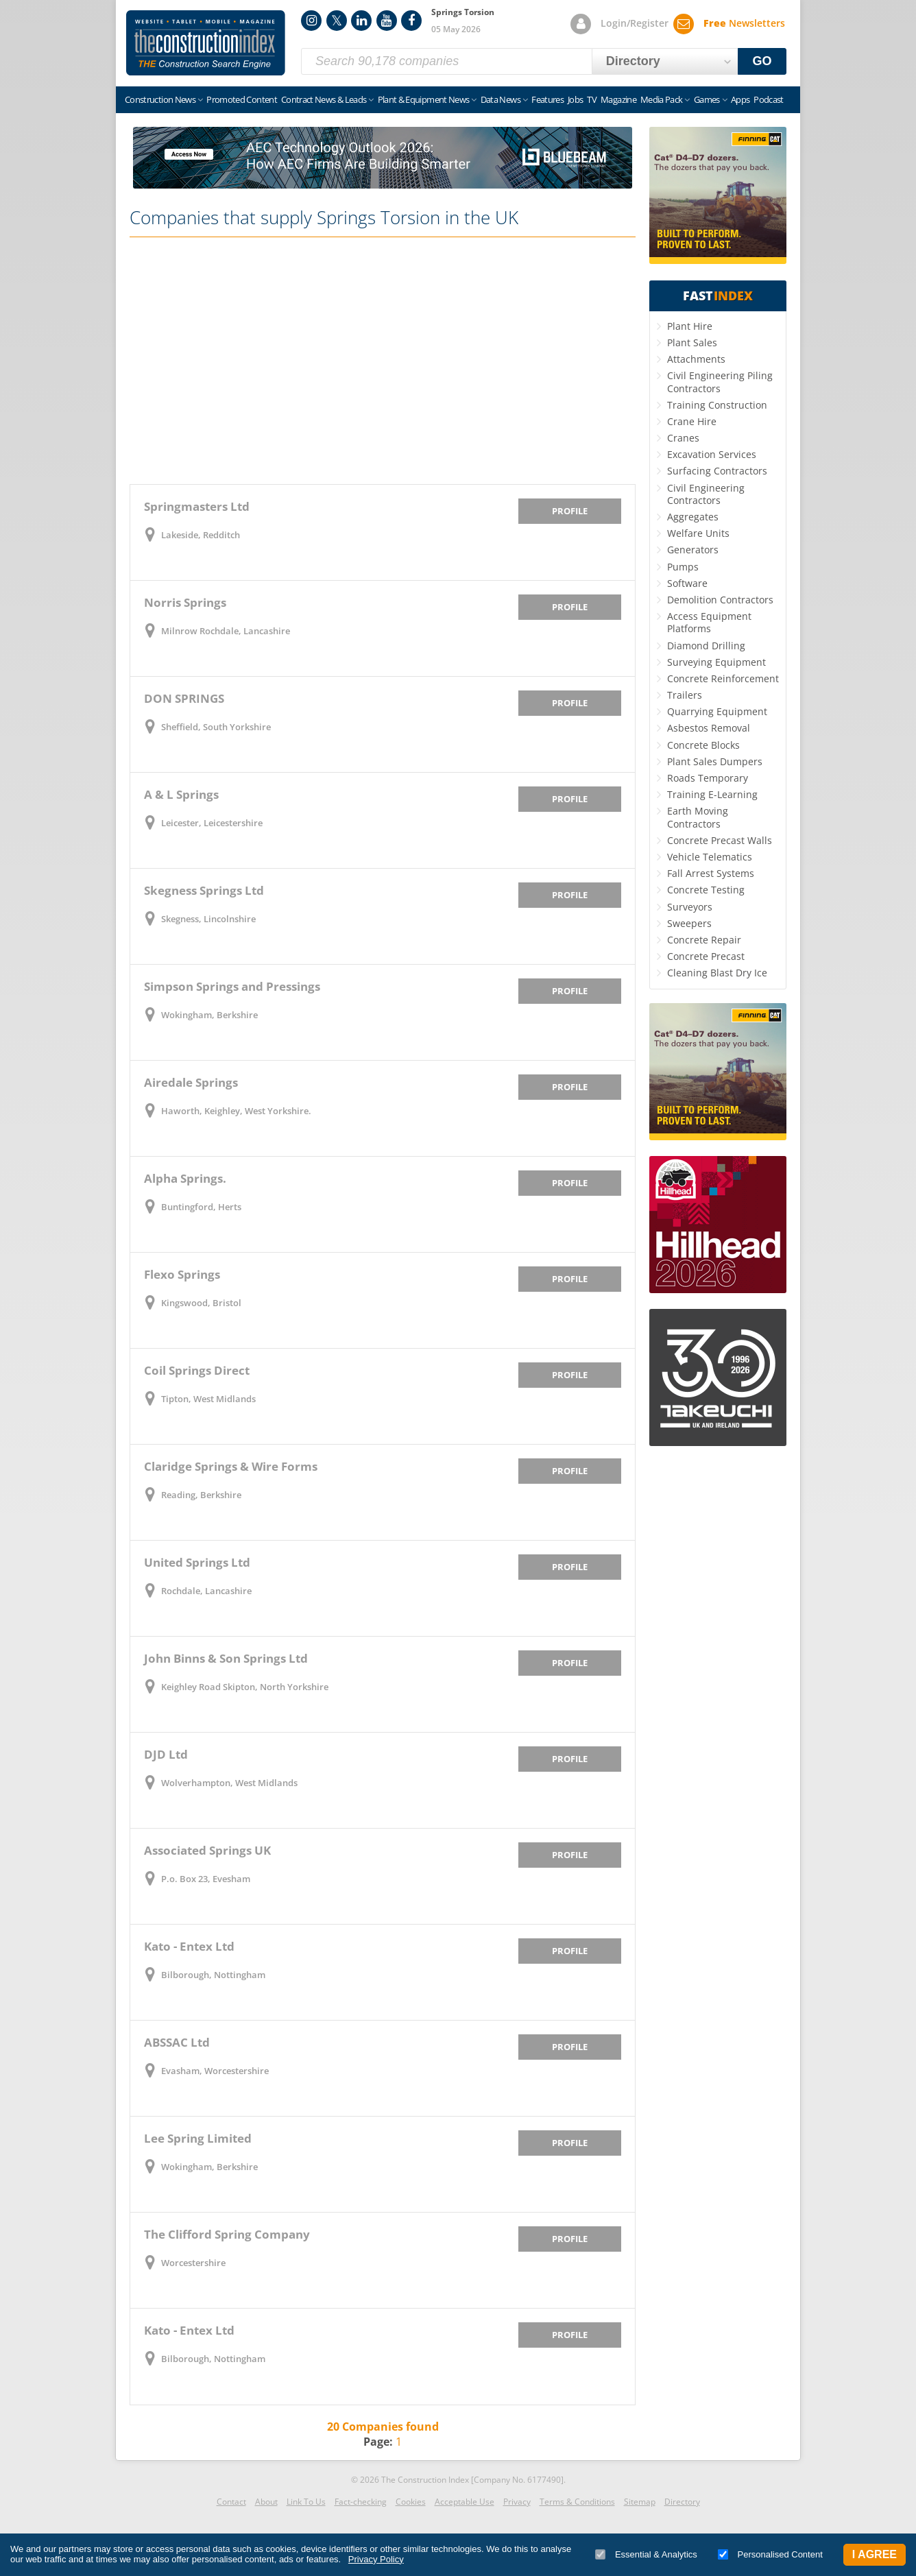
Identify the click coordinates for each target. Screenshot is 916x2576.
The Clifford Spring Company (227, 2234)
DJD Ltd (166, 1754)
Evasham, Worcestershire (215, 2071)
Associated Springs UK (207, 1850)
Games (707, 99)
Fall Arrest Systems (710, 873)
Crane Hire (691, 421)
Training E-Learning (712, 794)
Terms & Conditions (577, 2501)
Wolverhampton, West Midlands (229, 1783)
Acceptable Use (464, 2501)
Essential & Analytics (646, 2554)
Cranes (683, 437)
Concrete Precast (706, 956)
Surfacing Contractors (717, 470)
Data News (500, 99)
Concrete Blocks (703, 744)
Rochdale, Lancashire (206, 1591)
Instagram (311, 20)
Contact (231, 2501)
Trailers (684, 694)
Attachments (696, 358)
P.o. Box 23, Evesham (205, 1879)
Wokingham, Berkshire (209, 1015)
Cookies (411, 2501)
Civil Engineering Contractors (706, 494)
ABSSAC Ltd (177, 2042)
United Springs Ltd (197, 1562)
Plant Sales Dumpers (714, 761)
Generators (693, 549)
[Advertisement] (383, 361)
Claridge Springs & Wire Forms (230, 1466)
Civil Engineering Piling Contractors (720, 381)
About (266, 2501)
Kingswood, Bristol (201, 1303)
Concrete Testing (706, 889)
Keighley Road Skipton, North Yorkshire (244, 1687)
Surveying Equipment (716, 662)
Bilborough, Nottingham (213, 1975)
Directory (682, 2501)
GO (762, 61)
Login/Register (634, 22)
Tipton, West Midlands (208, 1399)
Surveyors (689, 906)
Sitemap (639, 2501)
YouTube (386, 20)
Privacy (517, 2501)
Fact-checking (361, 2501)
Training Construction (717, 404)
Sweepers (689, 923)
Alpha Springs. (185, 1178)
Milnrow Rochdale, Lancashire (225, 631)
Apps (740, 99)
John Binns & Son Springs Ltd (226, 1658)
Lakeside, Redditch (200, 535)
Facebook (411, 20)
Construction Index (205, 43)
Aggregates (693, 516)
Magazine (618, 99)
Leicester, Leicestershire (212, 823)
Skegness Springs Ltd (204, 890)
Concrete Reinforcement (723, 678)
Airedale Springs (191, 1082)
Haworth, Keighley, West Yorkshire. (236, 1111)
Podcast (768, 99)
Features (547, 99)
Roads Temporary (707, 777)
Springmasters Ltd (197, 506)
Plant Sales (692, 342)
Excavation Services (711, 454)
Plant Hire (689, 326)
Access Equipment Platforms (709, 622)
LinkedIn (361, 20)
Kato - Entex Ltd (189, 1946)
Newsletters (744, 22)
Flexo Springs (182, 1274)
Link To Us (306, 2501)
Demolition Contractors (720, 599)
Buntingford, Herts (201, 1207)
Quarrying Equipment (717, 711)
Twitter (336, 20)
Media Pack (661, 99)
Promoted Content (241, 99)
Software (687, 583)
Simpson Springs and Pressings (232, 986)
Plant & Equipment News (424, 99)
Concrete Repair (704, 939)
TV (591, 99)
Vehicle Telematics (709, 856)
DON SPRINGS (184, 698)
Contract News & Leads (323, 99)
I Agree (874, 2554)
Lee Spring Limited (198, 2138)
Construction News (160, 99)
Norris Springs (185, 602)
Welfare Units (698, 533)
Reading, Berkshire (201, 1495)
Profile (570, 511)
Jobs (575, 99)
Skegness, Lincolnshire (208, 919)
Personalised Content (770, 2554)
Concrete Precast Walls (719, 840)
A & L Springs (181, 794)
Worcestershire (193, 2262)
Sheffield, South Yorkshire (216, 727)
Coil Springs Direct (197, 1370)
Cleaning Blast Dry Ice (717, 972)
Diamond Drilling (706, 645)
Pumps (683, 566)
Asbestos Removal (708, 727)
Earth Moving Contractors (697, 817)
